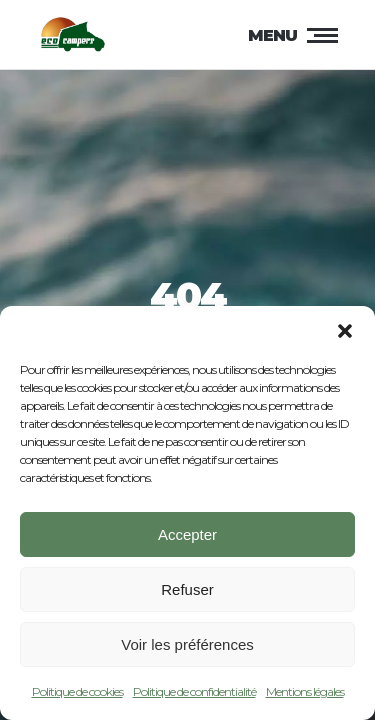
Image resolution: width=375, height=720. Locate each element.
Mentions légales (305, 696)
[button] (345, 336)
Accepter (187, 538)
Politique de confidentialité (194, 696)
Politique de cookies (77, 696)
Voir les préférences (187, 648)
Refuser (187, 593)
